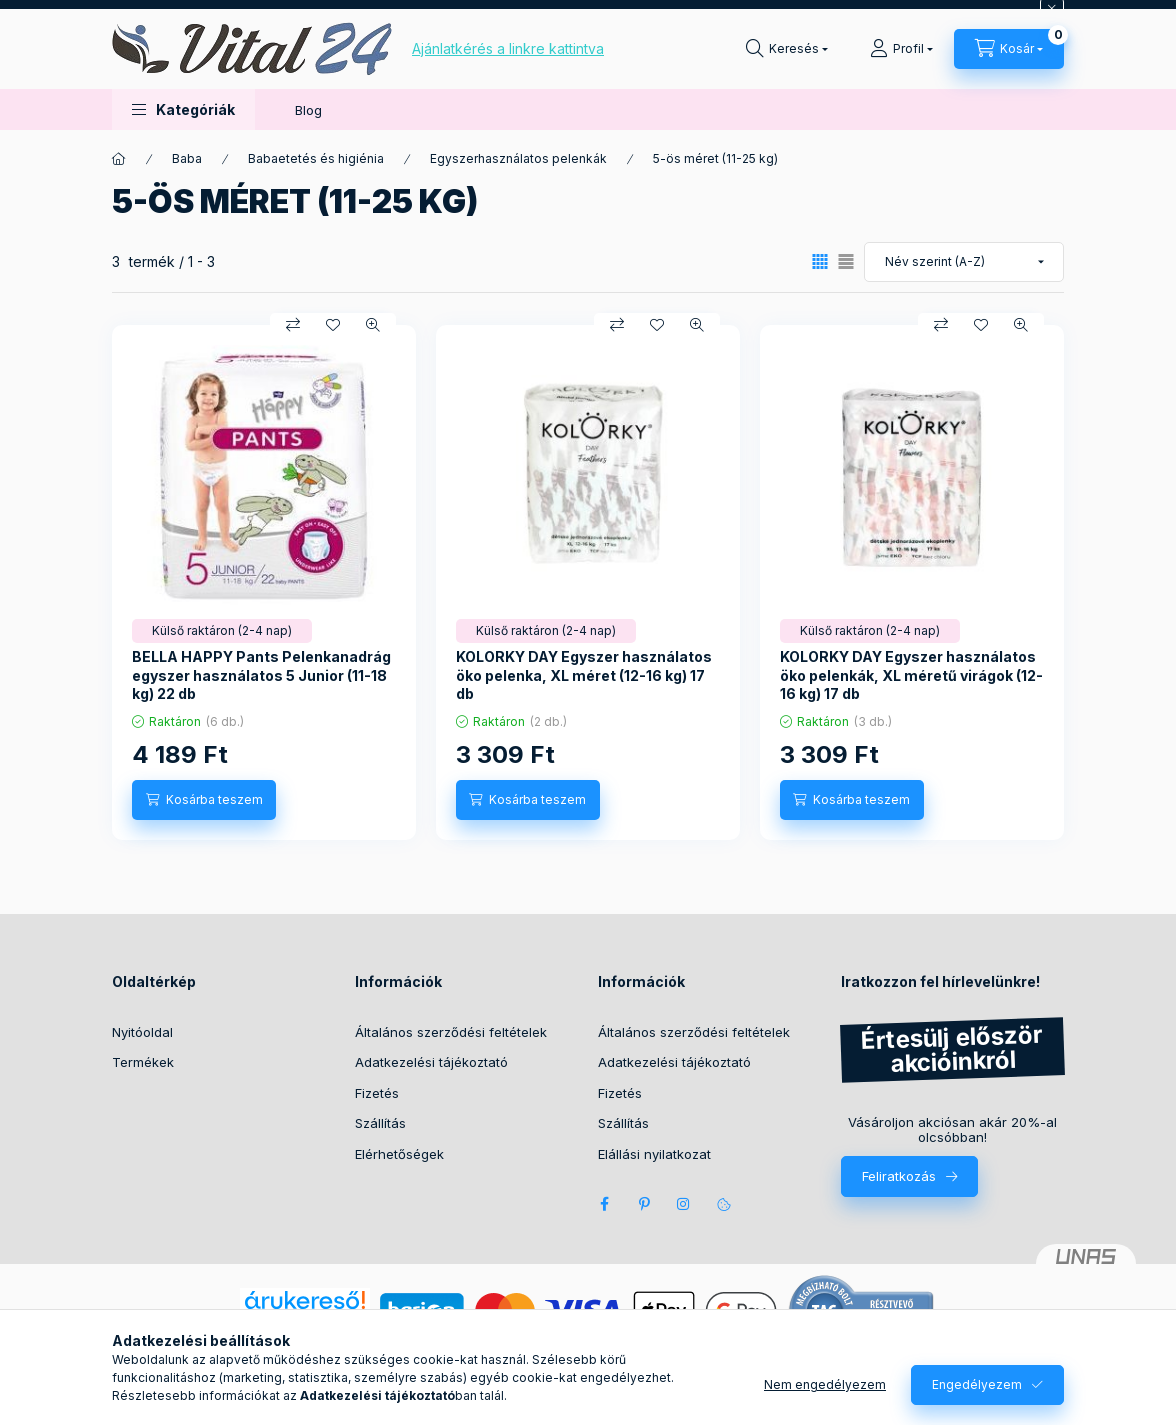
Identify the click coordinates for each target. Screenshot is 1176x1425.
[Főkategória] (119, 159)
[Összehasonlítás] (293, 325)
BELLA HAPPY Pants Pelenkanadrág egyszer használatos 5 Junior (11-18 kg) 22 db (261, 674)
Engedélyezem (977, 1384)
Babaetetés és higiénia (316, 158)
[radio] (846, 261)
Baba (187, 158)
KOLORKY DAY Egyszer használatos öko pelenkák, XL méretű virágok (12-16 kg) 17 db (911, 674)
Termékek (143, 1062)
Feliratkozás (899, 1176)
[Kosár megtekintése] (1009, 49)
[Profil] (901, 49)
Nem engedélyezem (825, 1384)
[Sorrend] (964, 262)
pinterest (644, 1204)
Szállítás (380, 1123)
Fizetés (377, 1093)
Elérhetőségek (399, 1154)
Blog (308, 110)
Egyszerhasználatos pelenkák (518, 158)
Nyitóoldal (142, 1032)
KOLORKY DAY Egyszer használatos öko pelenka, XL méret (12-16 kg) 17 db (584, 674)
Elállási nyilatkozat (654, 1154)
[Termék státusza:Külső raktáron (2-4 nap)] (222, 631)
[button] (183, 109)
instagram (684, 1204)
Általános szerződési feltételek (451, 1032)
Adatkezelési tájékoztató (431, 1062)
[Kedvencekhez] (333, 325)
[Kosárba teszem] (204, 800)
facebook (604, 1204)
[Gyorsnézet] (373, 325)
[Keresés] (787, 49)
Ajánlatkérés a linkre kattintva (508, 48)
